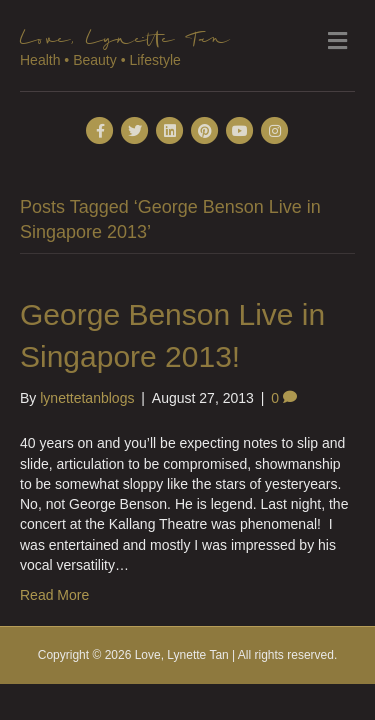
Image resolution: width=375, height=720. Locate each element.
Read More (54, 595)
